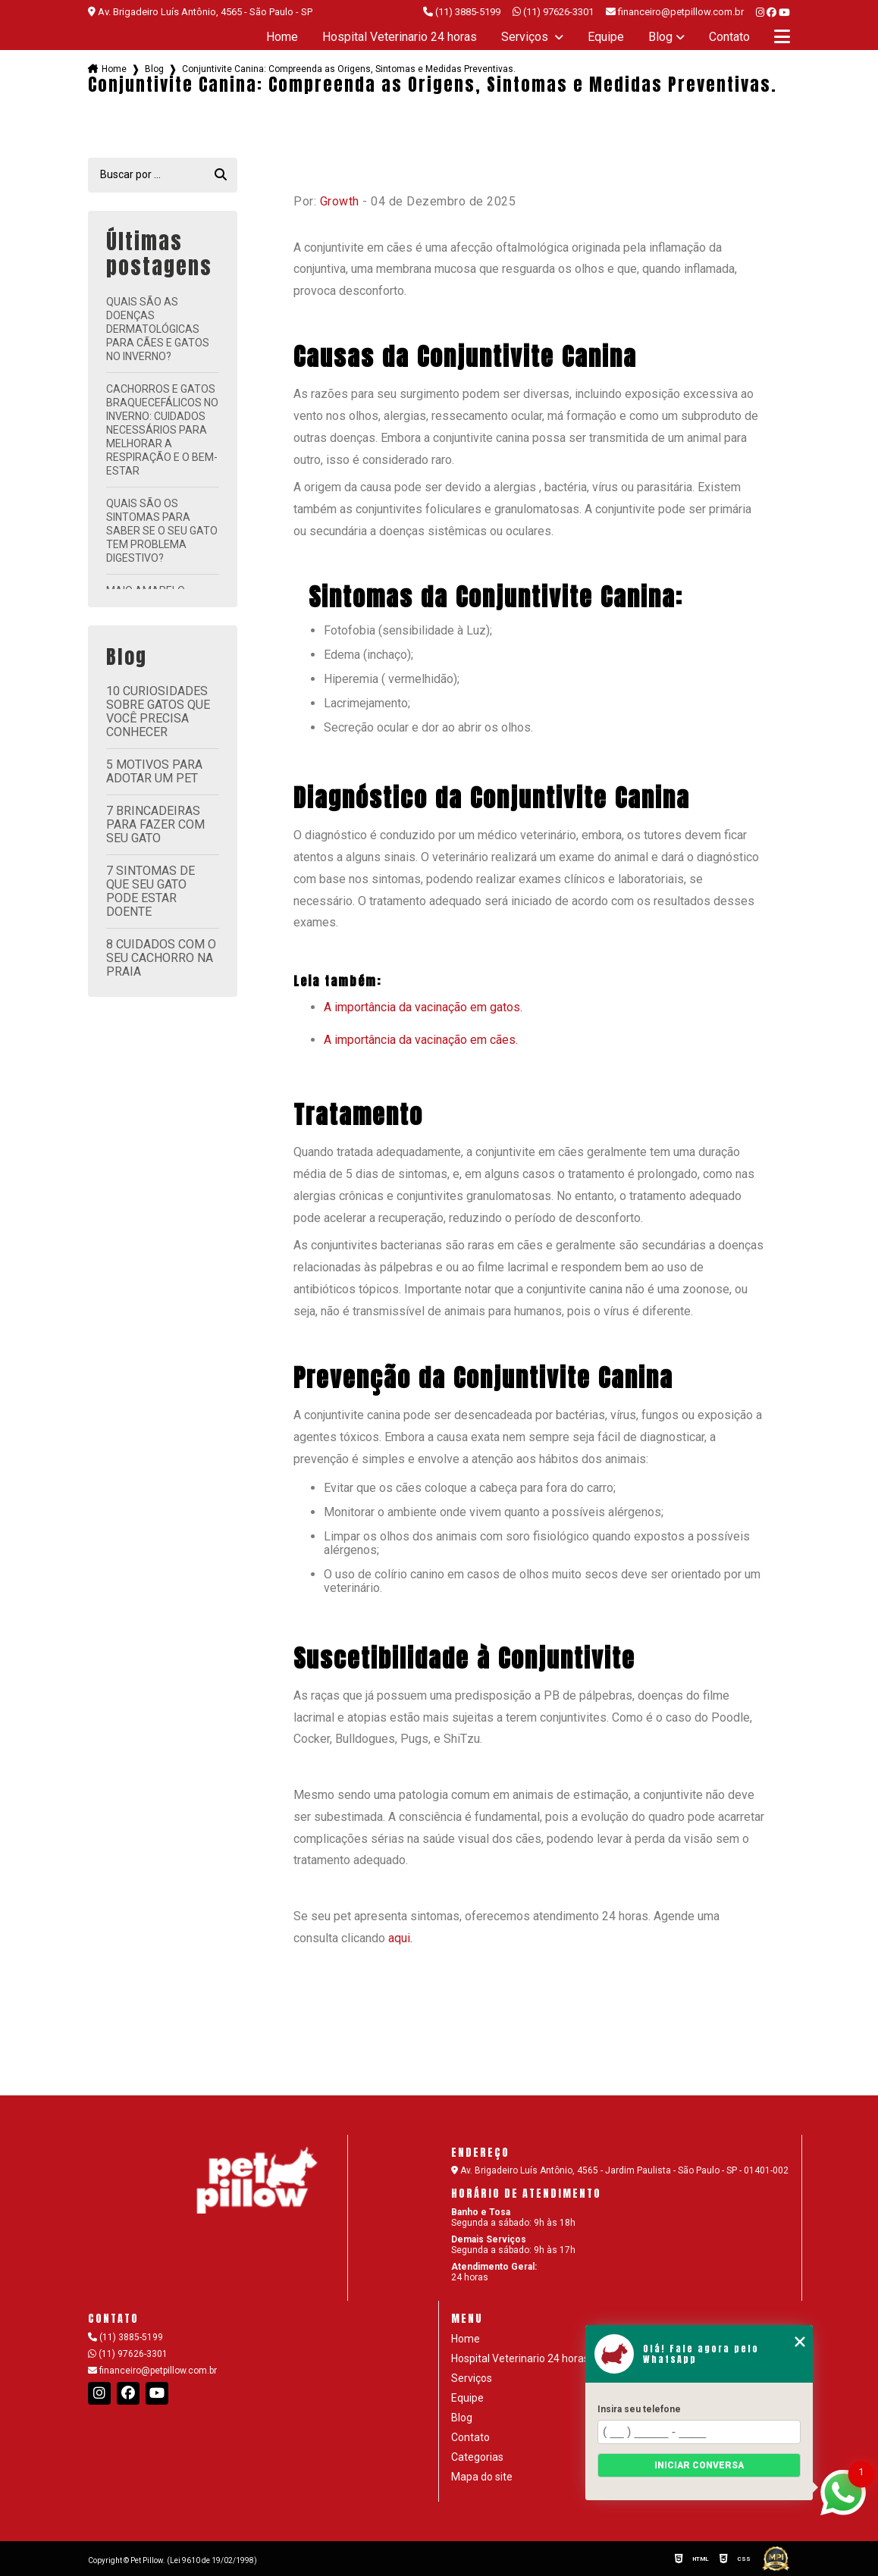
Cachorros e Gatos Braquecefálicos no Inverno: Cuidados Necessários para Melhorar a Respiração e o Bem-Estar (162, 430)
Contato (729, 37)
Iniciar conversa (699, 2465)
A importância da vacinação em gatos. (423, 1007)
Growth (339, 201)
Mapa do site (482, 2477)
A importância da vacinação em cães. (421, 1040)
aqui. (400, 1938)
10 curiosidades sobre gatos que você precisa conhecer (158, 711)
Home (282, 37)
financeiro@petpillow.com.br (152, 2370)
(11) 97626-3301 (553, 11)
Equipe (606, 37)
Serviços (526, 37)
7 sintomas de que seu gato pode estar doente (150, 891)
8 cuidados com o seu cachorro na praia (161, 958)
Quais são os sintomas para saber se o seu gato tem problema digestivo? (162, 530)
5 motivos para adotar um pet (154, 771)
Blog (660, 37)
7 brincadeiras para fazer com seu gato (155, 824)
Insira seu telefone (639, 2409)
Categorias (477, 2457)
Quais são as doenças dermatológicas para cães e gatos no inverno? (157, 329)
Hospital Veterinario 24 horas (399, 37)
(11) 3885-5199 (461, 11)
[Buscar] (220, 175)
